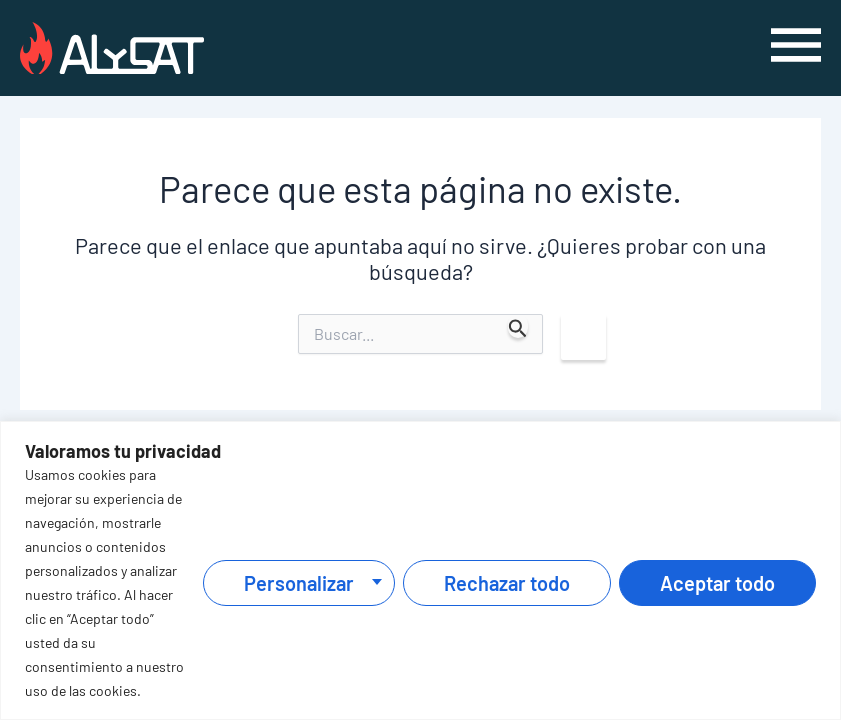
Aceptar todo (717, 583)
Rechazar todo (507, 583)
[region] (420, 570)
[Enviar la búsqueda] (518, 326)
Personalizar (299, 583)
